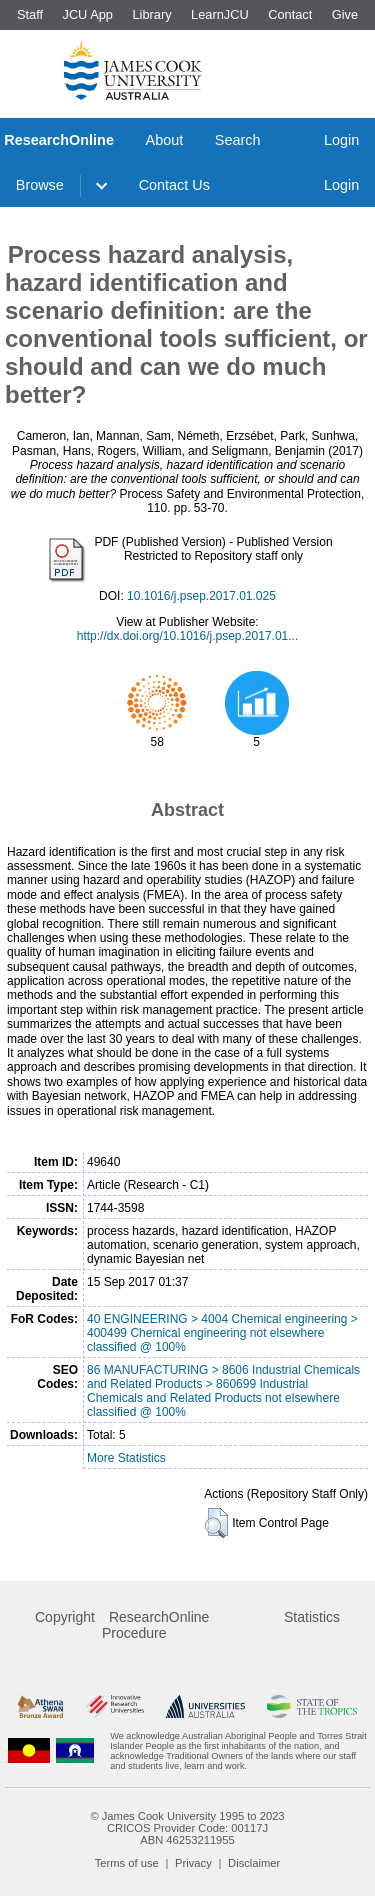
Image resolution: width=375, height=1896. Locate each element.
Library (151, 14)
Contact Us (174, 185)
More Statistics (126, 1458)
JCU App (87, 14)
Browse (40, 185)
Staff (30, 14)
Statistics (312, 1617)
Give (345, 14)
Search (238, 140)
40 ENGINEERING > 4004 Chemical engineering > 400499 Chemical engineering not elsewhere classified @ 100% (222, 1333)
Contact (290, 14)
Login (341, 140)
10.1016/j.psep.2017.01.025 (201, 596)
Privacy (193, 1863)
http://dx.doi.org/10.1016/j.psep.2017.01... (188, 636)
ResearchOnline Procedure (155, 1625)
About (165, 140)
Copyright (65, 1617)
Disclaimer (254, 1863)
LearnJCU (220, 14)
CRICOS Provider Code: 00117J (187, 1828)
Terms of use (127, 1863)
